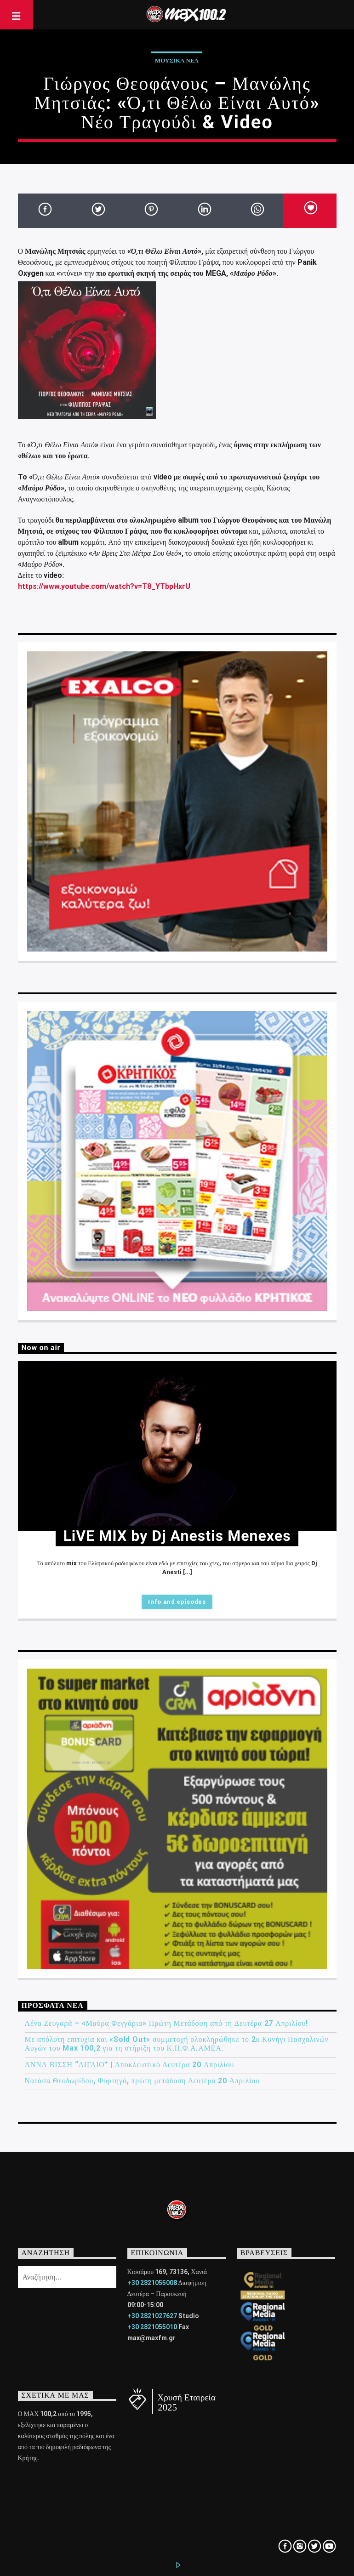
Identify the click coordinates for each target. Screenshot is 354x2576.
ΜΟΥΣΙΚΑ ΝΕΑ (177, 60)
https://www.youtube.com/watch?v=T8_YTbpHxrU (104, 586)
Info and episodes (177, 1601)
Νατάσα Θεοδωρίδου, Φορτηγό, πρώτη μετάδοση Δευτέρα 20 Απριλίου (142, 2080)
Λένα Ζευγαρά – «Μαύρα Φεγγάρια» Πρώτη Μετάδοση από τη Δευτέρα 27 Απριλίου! (166, 2023)
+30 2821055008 (152, 2282)
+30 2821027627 (152, 2316)
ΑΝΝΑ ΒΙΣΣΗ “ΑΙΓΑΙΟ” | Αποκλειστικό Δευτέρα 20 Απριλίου (129, 2064)
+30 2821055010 (152, 2327)
